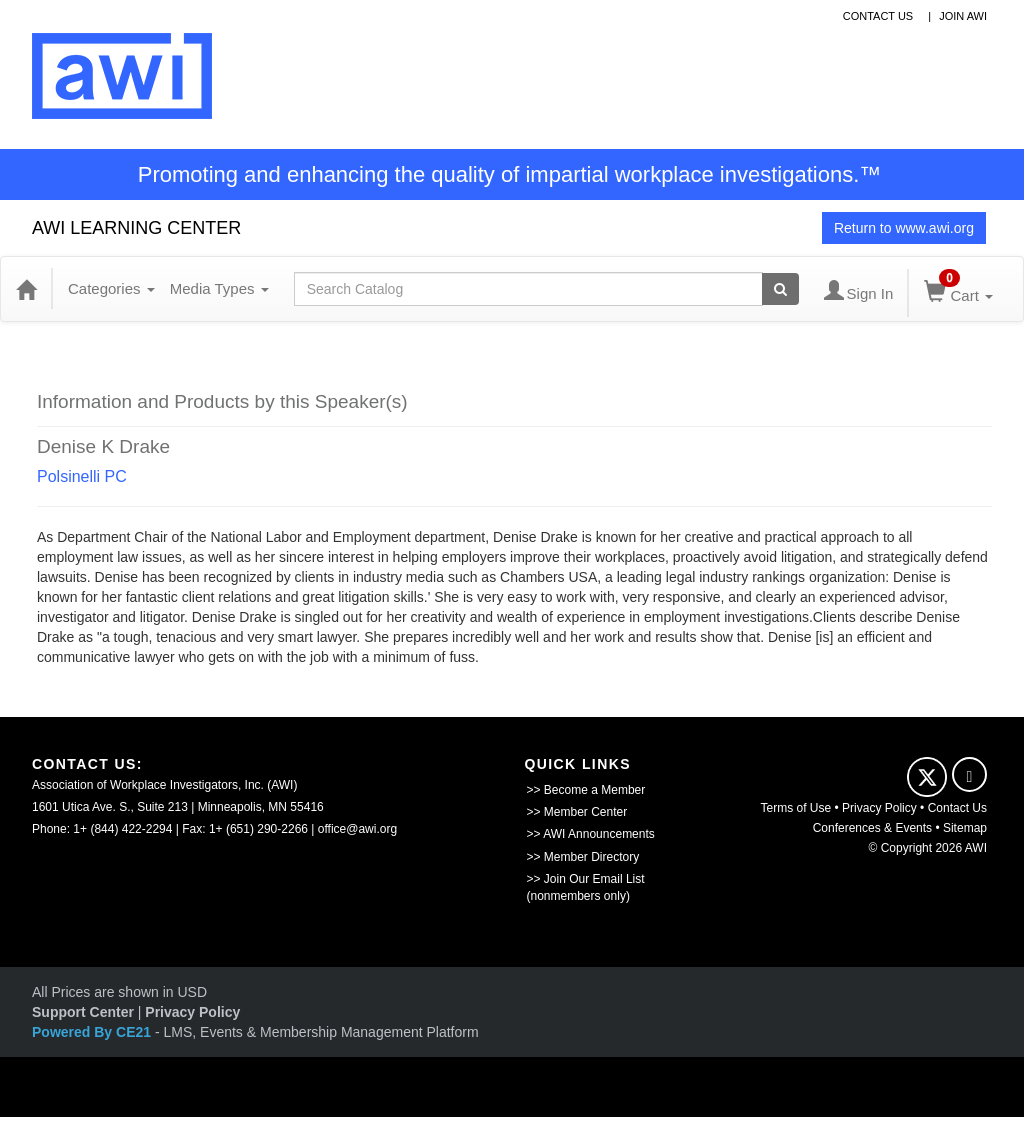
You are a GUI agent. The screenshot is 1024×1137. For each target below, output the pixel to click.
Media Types (219, 288)
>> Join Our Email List (586, 879)
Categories (111, 288)
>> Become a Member (586, 790)
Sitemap (965, 828)
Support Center (83, 1012)
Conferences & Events (872, 828)
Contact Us (957, 808)
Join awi (963, 16)
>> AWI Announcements (591, 834)
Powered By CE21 (93, 1032)
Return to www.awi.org (904, 228)
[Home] (26, 289)
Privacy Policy (879, 808)
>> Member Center (577, 812)
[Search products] (780, 289)
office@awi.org (357, 829)
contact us (878, 16)
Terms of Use (796, 808)
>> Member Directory (583, 857)
